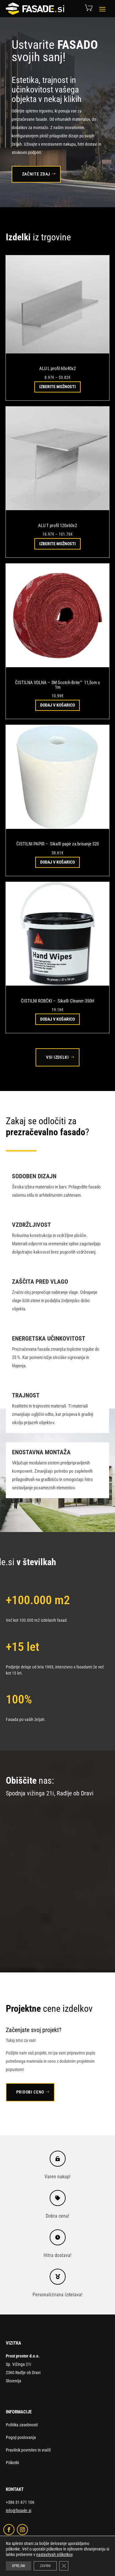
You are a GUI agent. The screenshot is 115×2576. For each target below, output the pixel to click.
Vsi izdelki (57, 1057)
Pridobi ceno (30, 2092)
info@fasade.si (18, 2510)
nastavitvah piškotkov (54, 2554)
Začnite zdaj (36, 173)
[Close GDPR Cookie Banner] (63, 2565)
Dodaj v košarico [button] (57, 705)
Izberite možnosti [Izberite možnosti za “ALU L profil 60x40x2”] (57, 386)
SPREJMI (18, 2566)
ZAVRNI (45, 2566)
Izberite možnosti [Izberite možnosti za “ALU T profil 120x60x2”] (57, 543)
